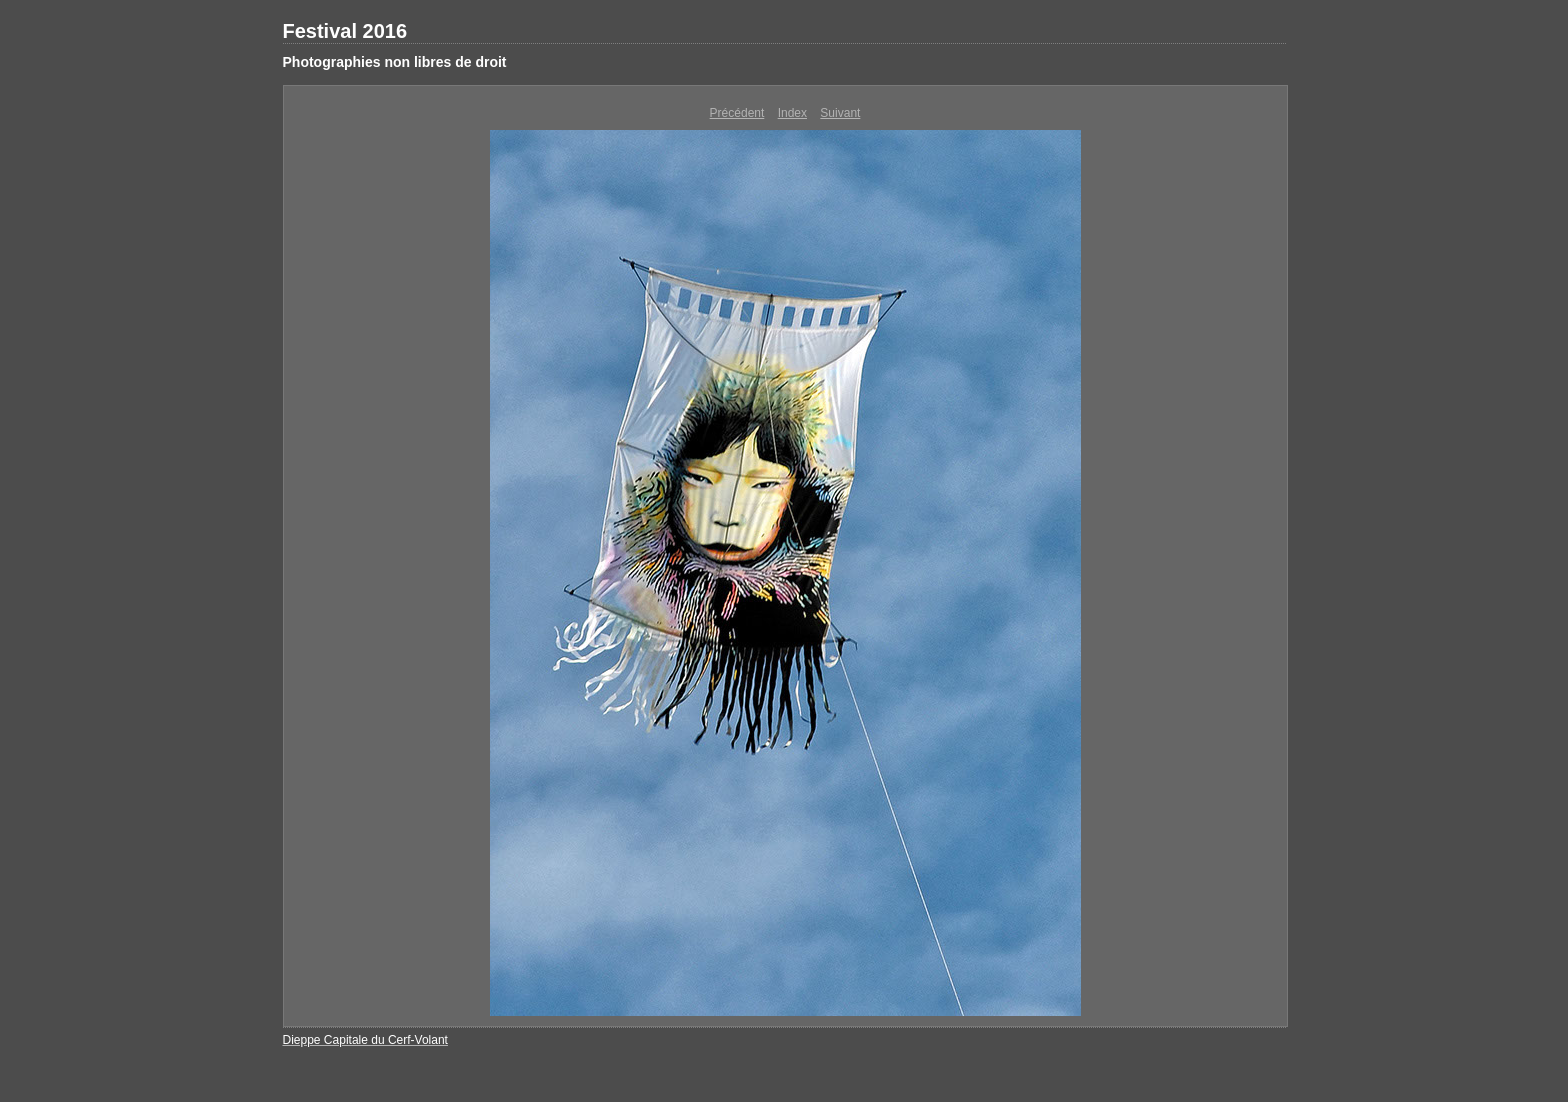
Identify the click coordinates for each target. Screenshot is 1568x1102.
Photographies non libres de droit (395, 62)
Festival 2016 (345, 31)
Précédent (737, 113)
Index (792, 113)
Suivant (840, 113)
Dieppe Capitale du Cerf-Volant (365, 1040)
